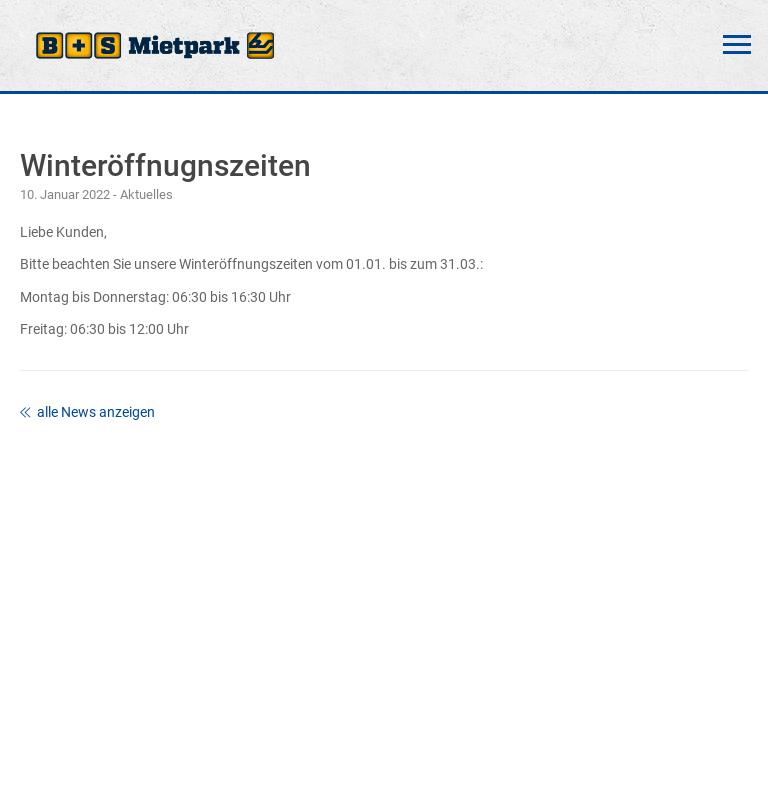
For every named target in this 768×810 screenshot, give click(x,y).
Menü (737, 45)
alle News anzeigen (87, 412)
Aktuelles (146, 194)
